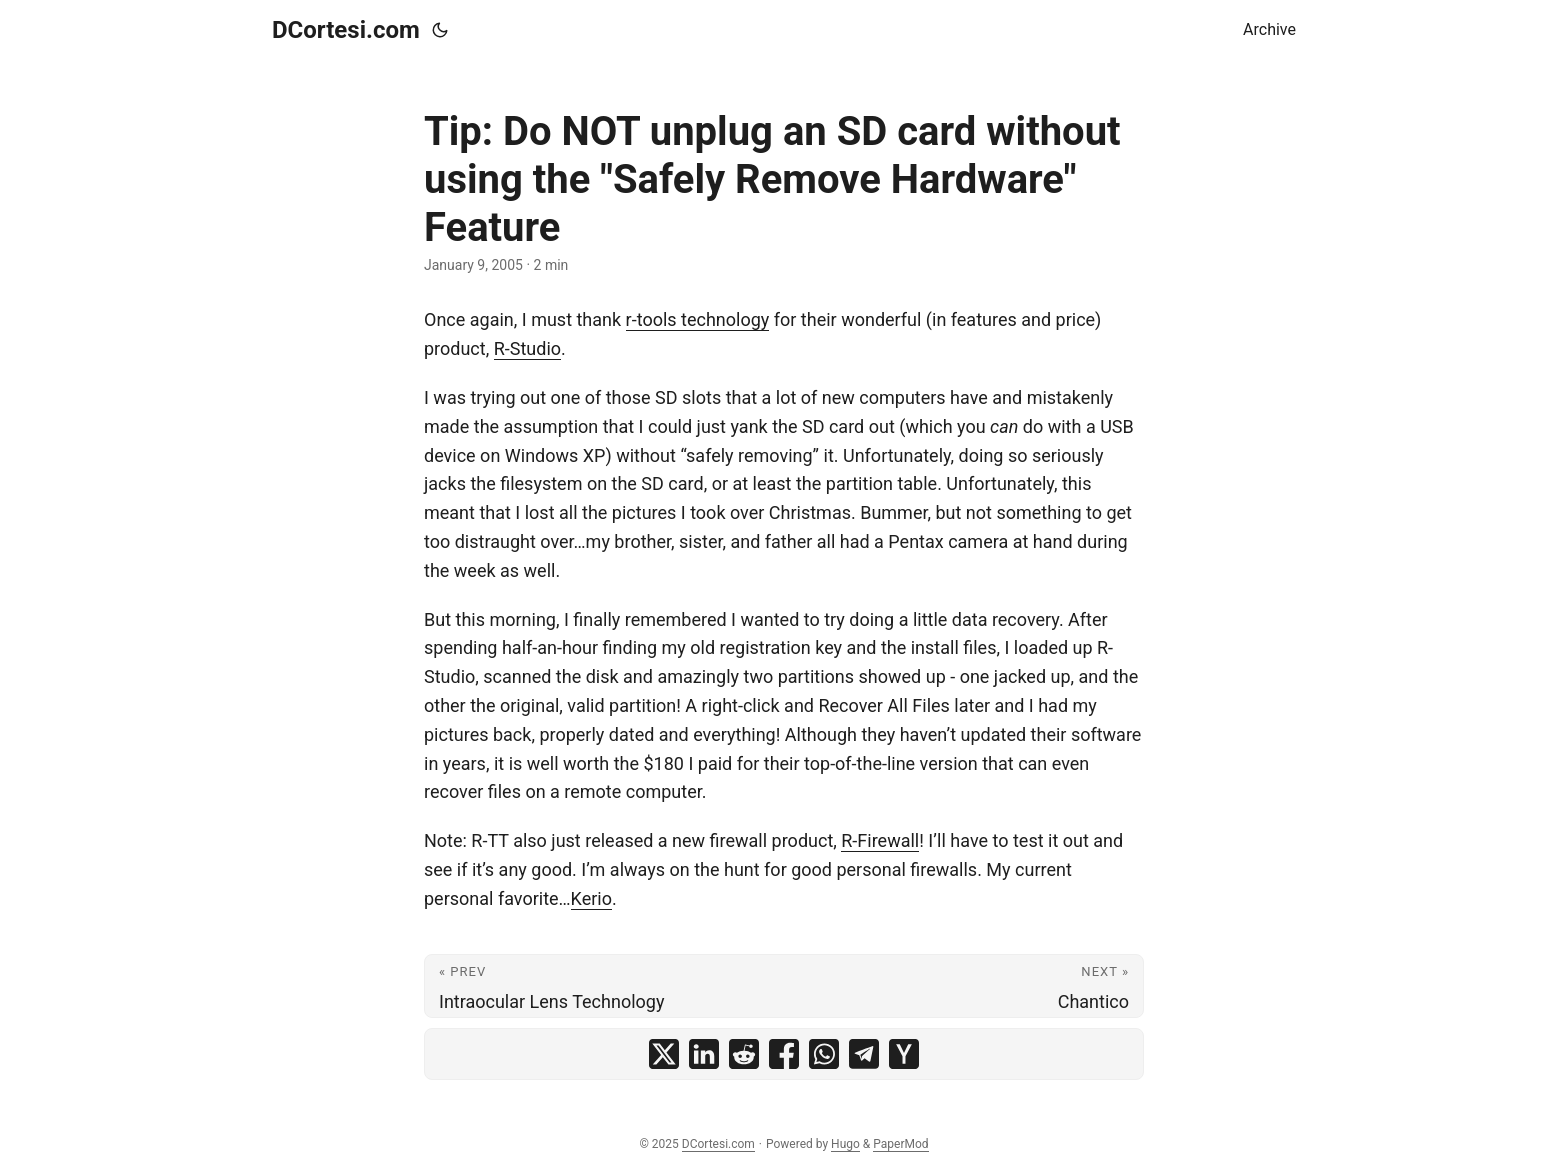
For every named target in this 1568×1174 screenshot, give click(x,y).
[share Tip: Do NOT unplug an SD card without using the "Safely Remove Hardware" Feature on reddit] (744, 1054)
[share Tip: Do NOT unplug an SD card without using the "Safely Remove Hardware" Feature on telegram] (864, 1054)
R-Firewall (880, 840)
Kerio (591, 898)
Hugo (845, 1144)
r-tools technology (698, 319)
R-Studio (527, 348)
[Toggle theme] (440, 30)
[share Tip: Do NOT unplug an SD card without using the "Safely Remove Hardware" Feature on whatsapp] (824, 1054)
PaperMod (900, 1144)
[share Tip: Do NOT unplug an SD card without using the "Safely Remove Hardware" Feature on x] (664, 1054)
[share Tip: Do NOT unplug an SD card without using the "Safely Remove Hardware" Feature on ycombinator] (904, 1054)
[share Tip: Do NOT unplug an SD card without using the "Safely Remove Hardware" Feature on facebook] (784, 1054)
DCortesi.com (346, 30)
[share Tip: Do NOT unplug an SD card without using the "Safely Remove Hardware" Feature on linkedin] (704, 1054)
